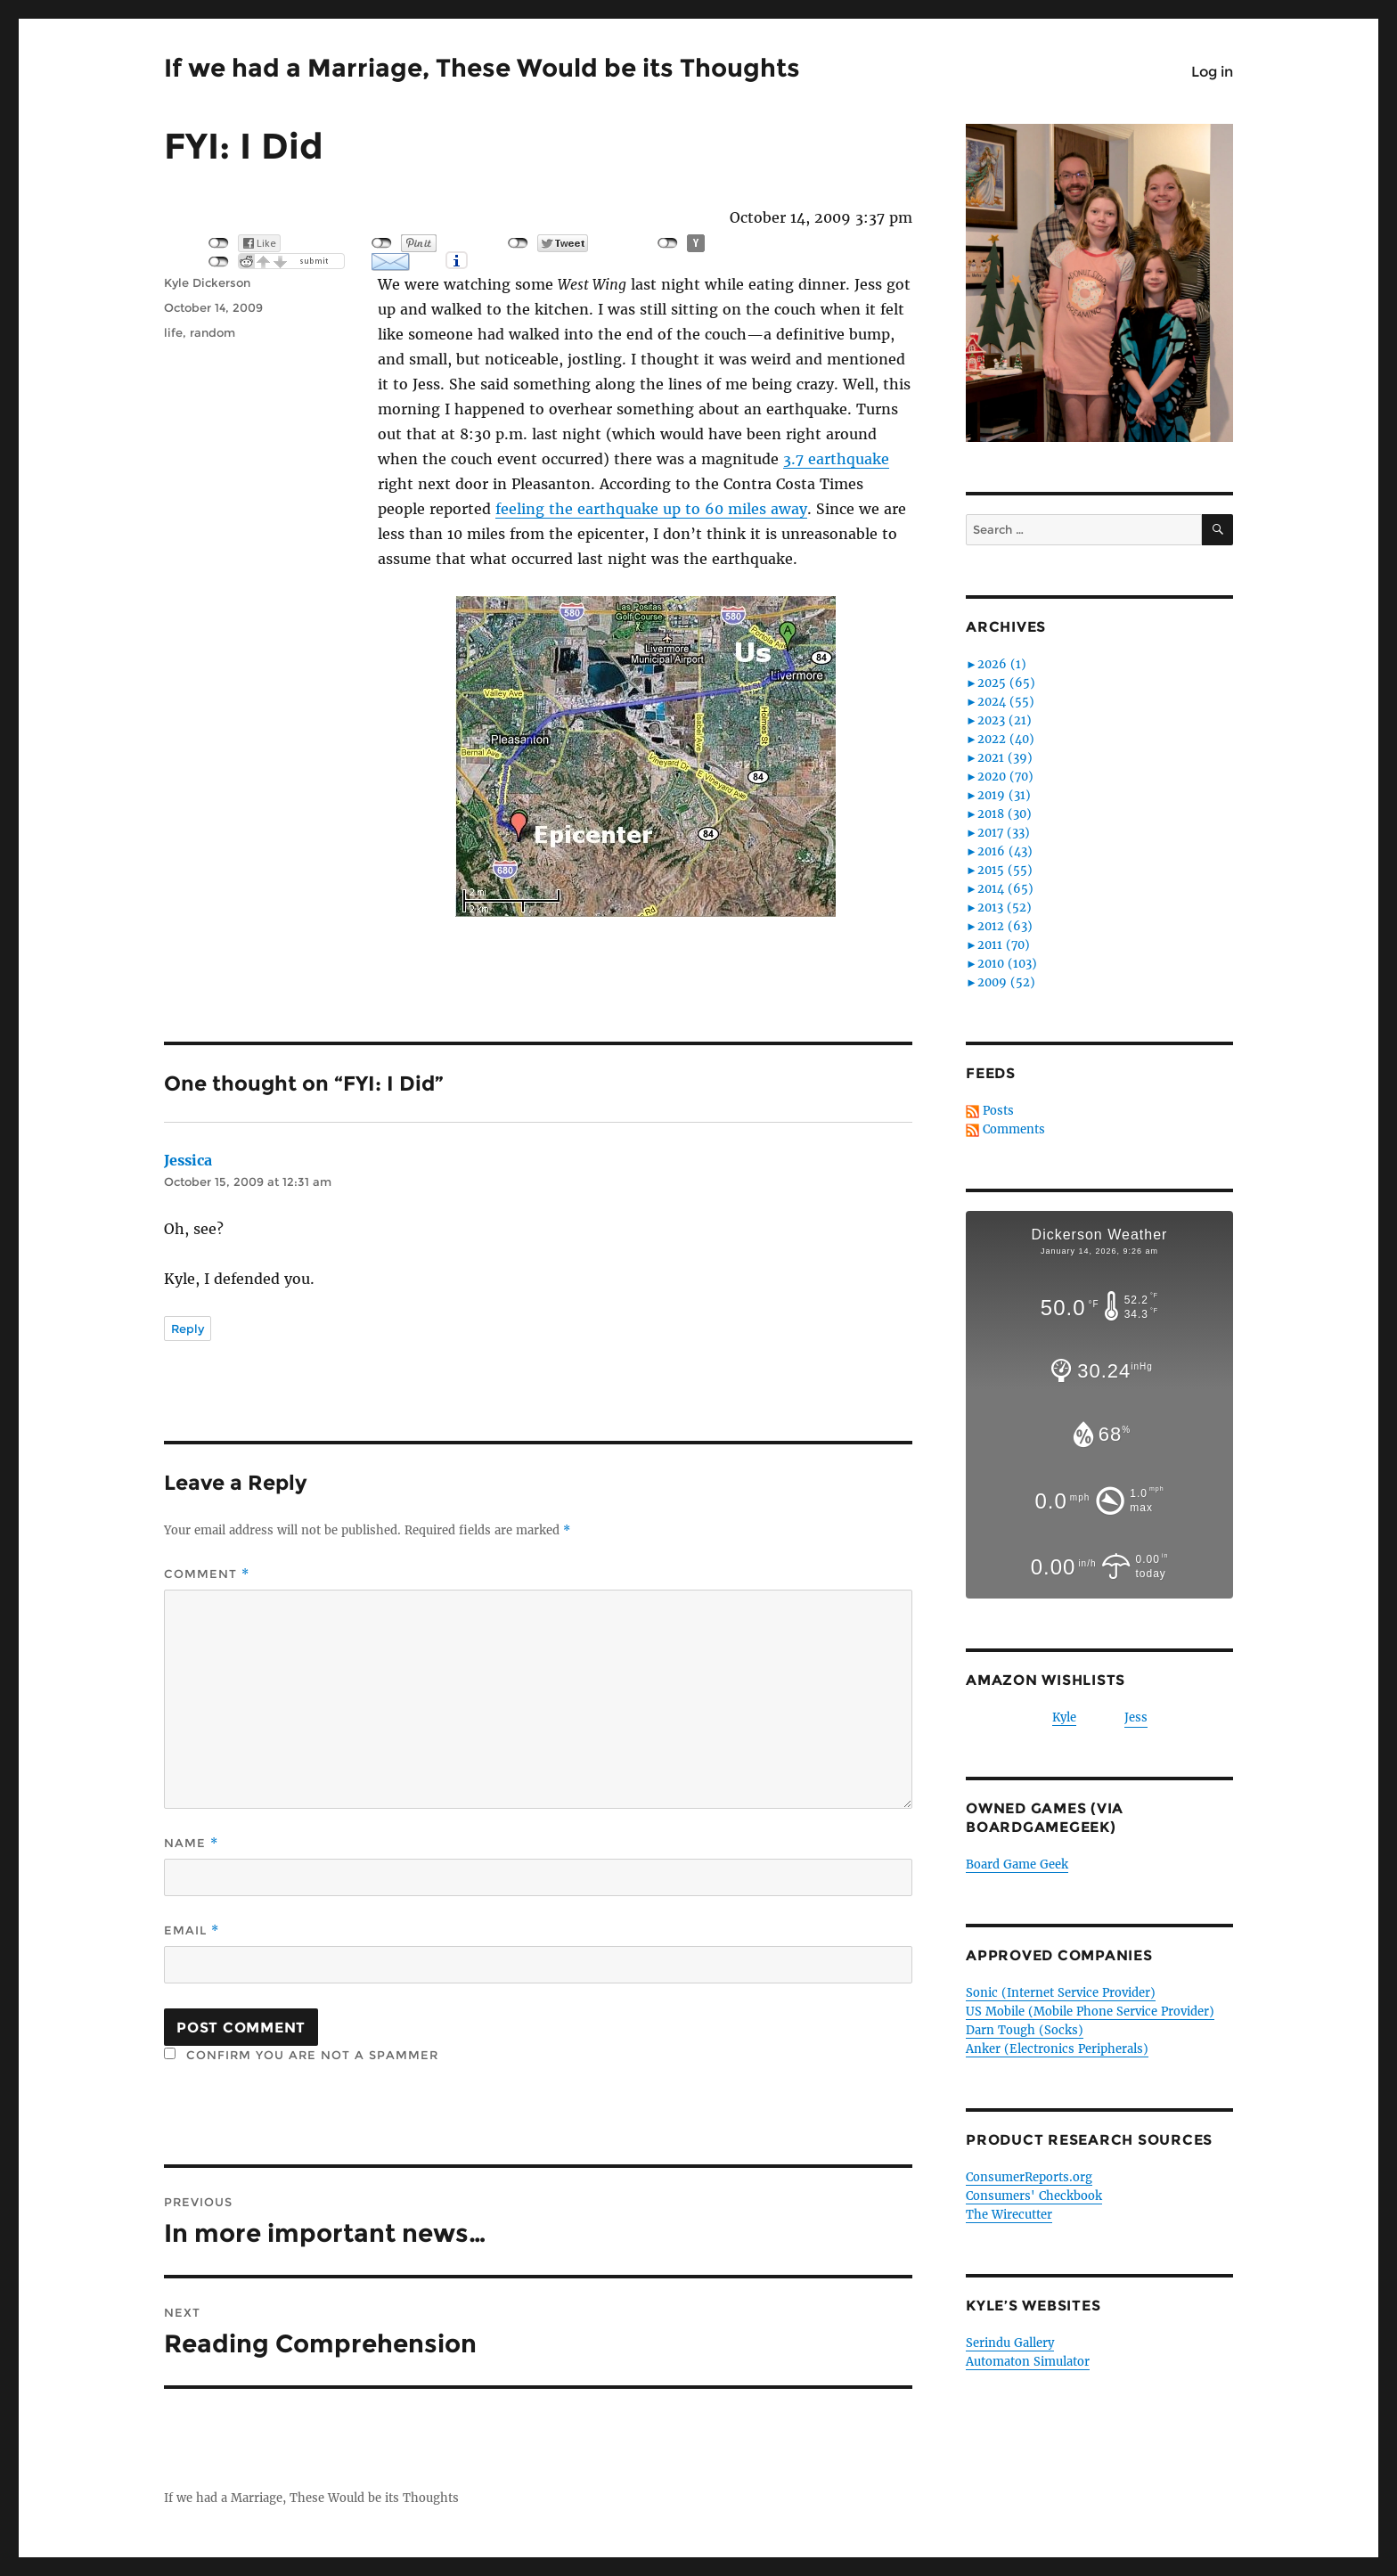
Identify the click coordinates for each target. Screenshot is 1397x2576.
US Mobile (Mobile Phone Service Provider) (1090, 2011)
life (173, 332)
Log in (1212, 71)
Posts (998, 1110)
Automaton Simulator (1028, 2361)
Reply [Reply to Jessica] (187, 1328)
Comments (1014, 1129)
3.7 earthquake (836, 459)
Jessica (188, 1160)
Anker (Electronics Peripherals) (1057, 2049)
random (212, 332)
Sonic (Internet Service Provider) (1061, 1992)
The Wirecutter (1009, 2214)
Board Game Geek (1017, 1864)
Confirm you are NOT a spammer (301, 2055)
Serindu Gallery (1010, 2343)
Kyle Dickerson (207, 282)
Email (191, 1930)
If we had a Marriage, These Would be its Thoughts (482, 68)
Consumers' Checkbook (1034, 2196)
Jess (1136, 1717)
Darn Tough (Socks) (1024, 2030)
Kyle (1064, 1717)
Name (191, 1843)
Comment (206, 1574)
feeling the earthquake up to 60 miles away (651, 509)
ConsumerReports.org (1029, 2177)
